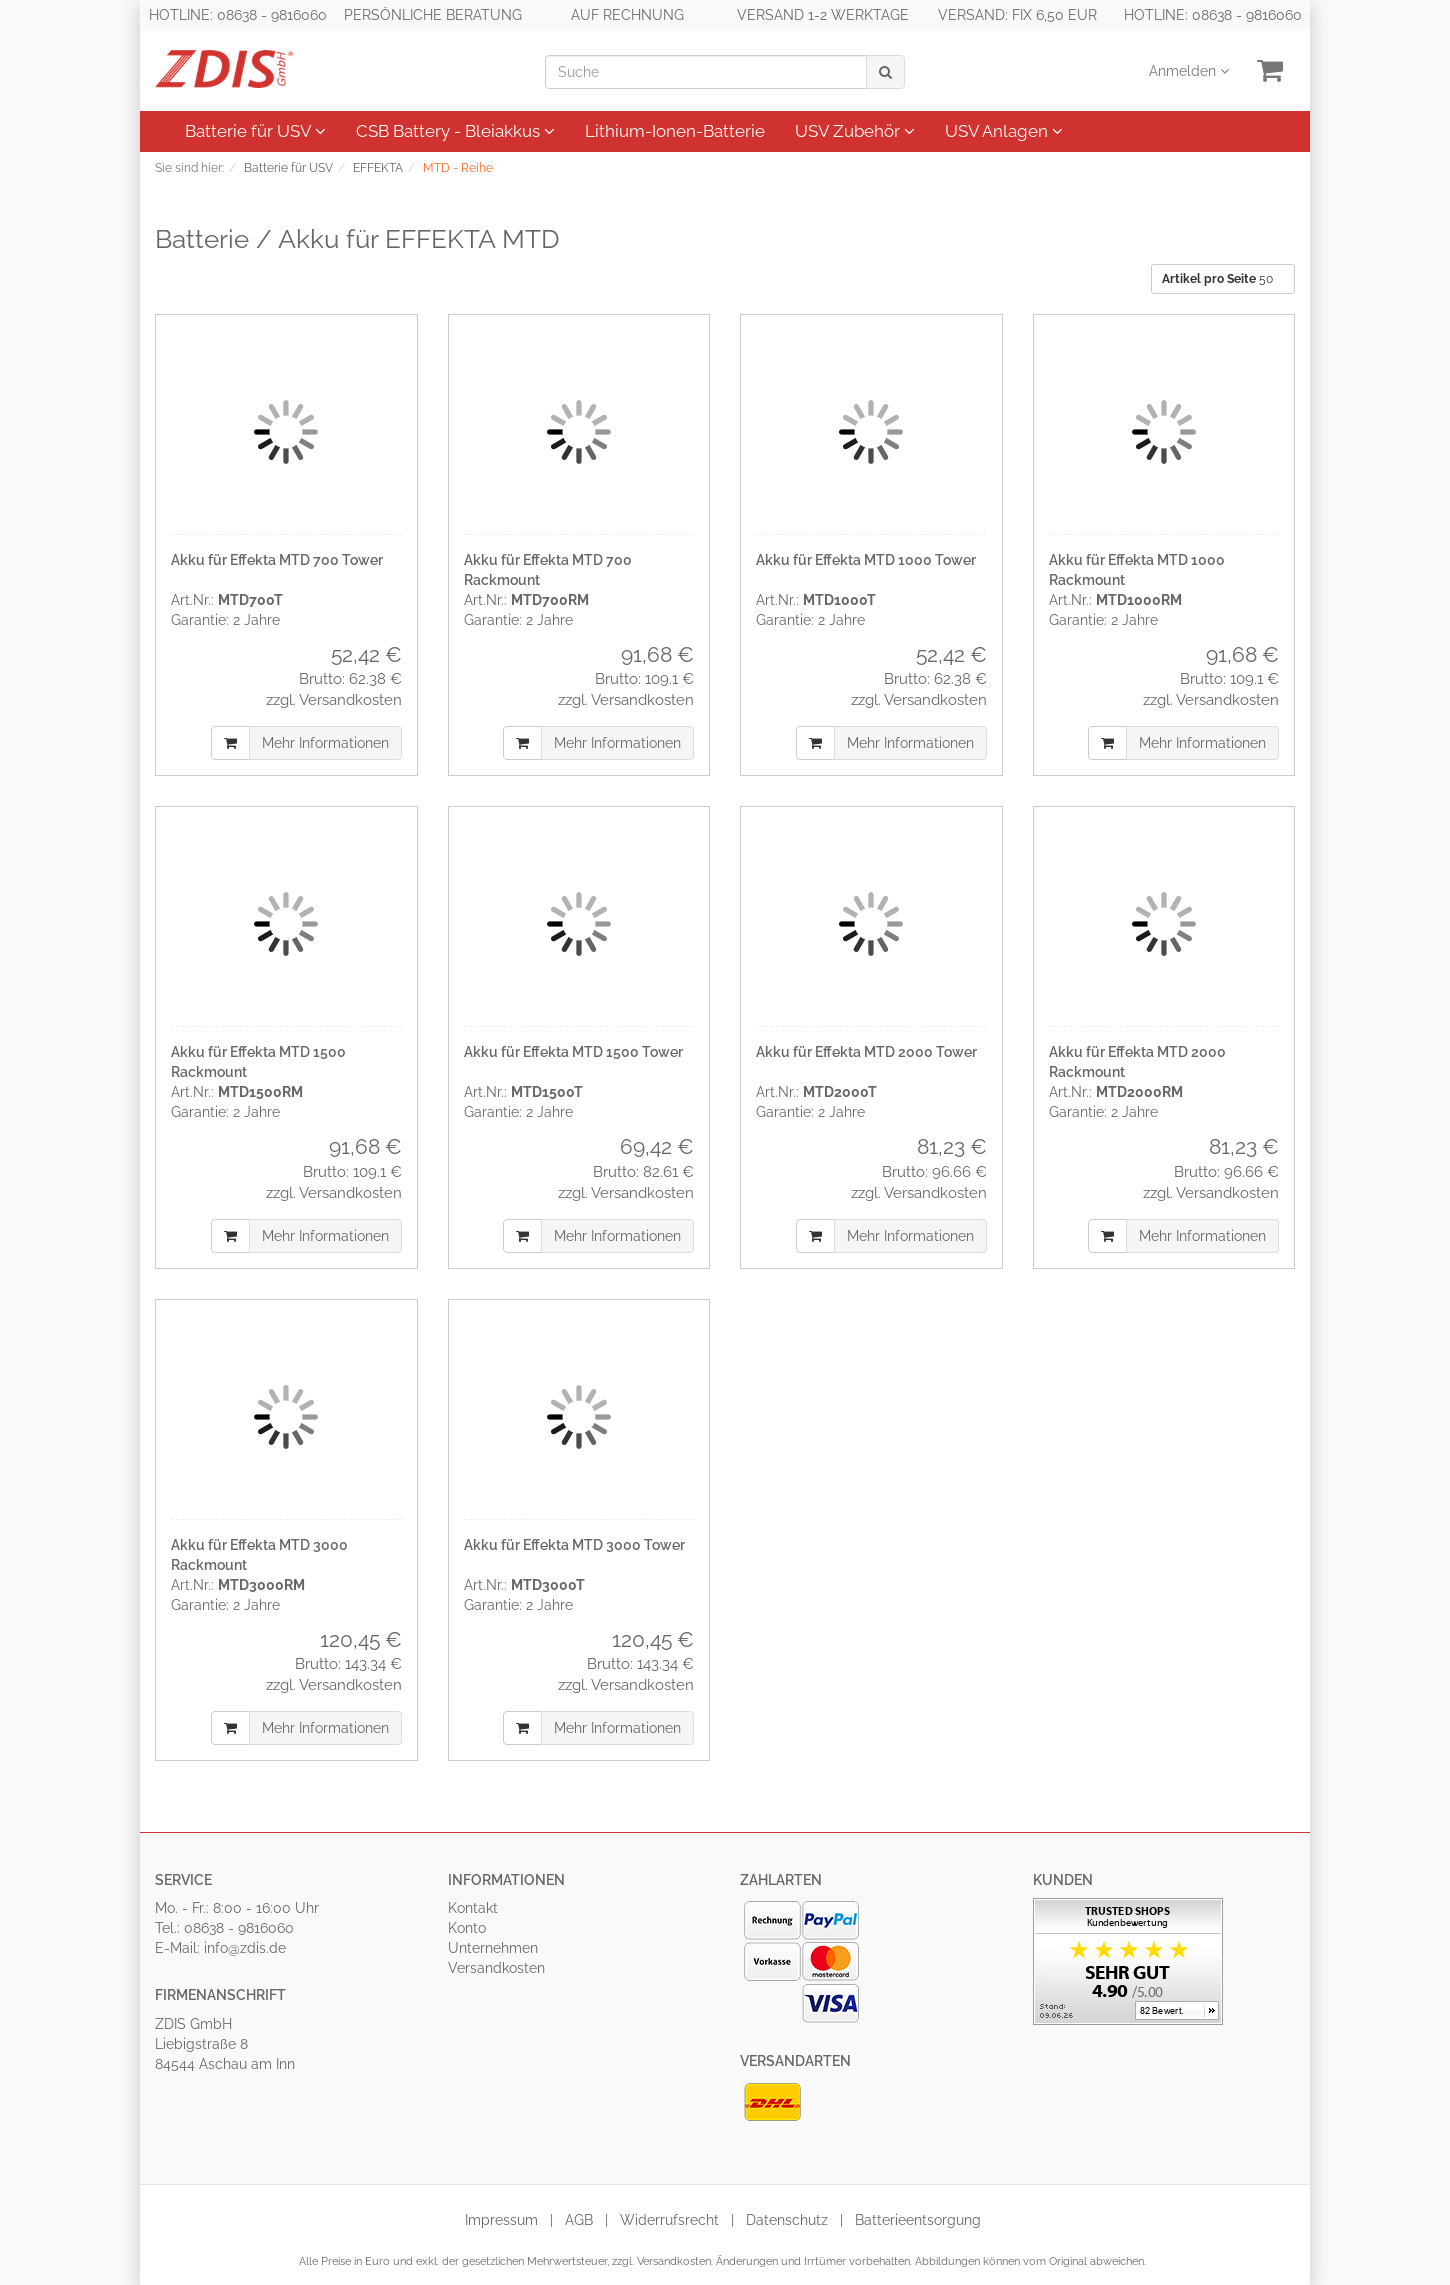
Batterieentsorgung (918, 2220)
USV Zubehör (855, 131)
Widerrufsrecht (669, 2220)
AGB (579, 2220)
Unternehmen (493, 1948)
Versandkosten (496, 1968)
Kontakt (473, 1908)
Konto (467, 1928)
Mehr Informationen (325, 743)
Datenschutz (787, 2220)
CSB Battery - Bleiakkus (455, 131)
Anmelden (1189, 71)
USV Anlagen (1004, 131)
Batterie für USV (255, 131)
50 (1219, 279)
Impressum (501, 2220)
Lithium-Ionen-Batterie (675, 131)
